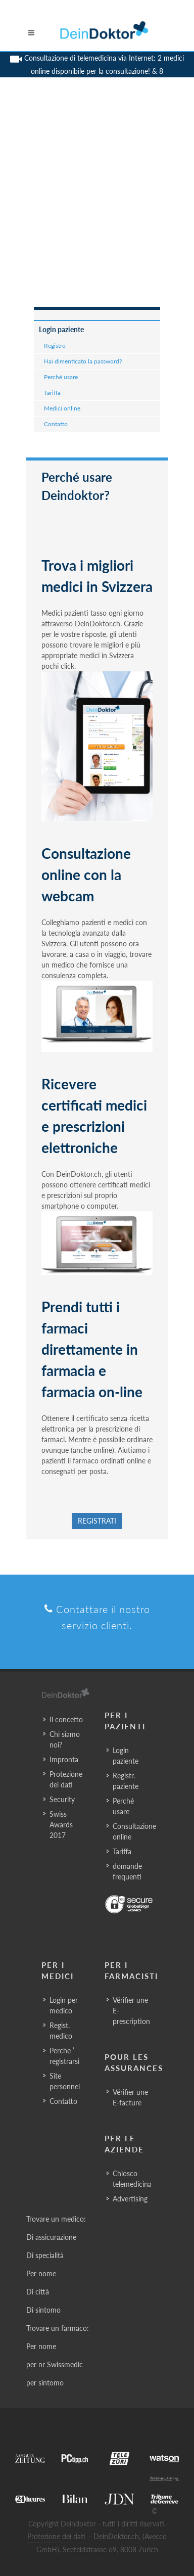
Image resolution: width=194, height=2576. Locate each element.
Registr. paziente (125, 1780)
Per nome (41, 2273)
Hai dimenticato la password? (83, 361)
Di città (37, 2291)
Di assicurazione (51, 2237)
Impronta (64, 1759)
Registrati (97, 1520)
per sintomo (45, 2382)
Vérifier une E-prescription (131, 2011)
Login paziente (61, 329)
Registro (55, 345)
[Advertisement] (97, 205)
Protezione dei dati (66, 1779)
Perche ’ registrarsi (64, 2055)
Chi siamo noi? (65, 1739)
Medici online (62, 408)
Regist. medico (61, 2030)
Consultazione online (134, 1831)
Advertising (130, 2198)
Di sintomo (43, 2310)
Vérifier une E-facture (130, 2097)
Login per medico (64, 2005)
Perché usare (61, 377)
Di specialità (45, 2255)
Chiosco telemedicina (132, 2178)
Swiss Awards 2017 (61, 1824)
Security (62, 1799)
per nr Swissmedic (54, 2364)
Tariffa (52, 392)
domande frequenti (127, 1871)
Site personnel (65, 2081)
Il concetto (66, 1719)
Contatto (56, 424)
